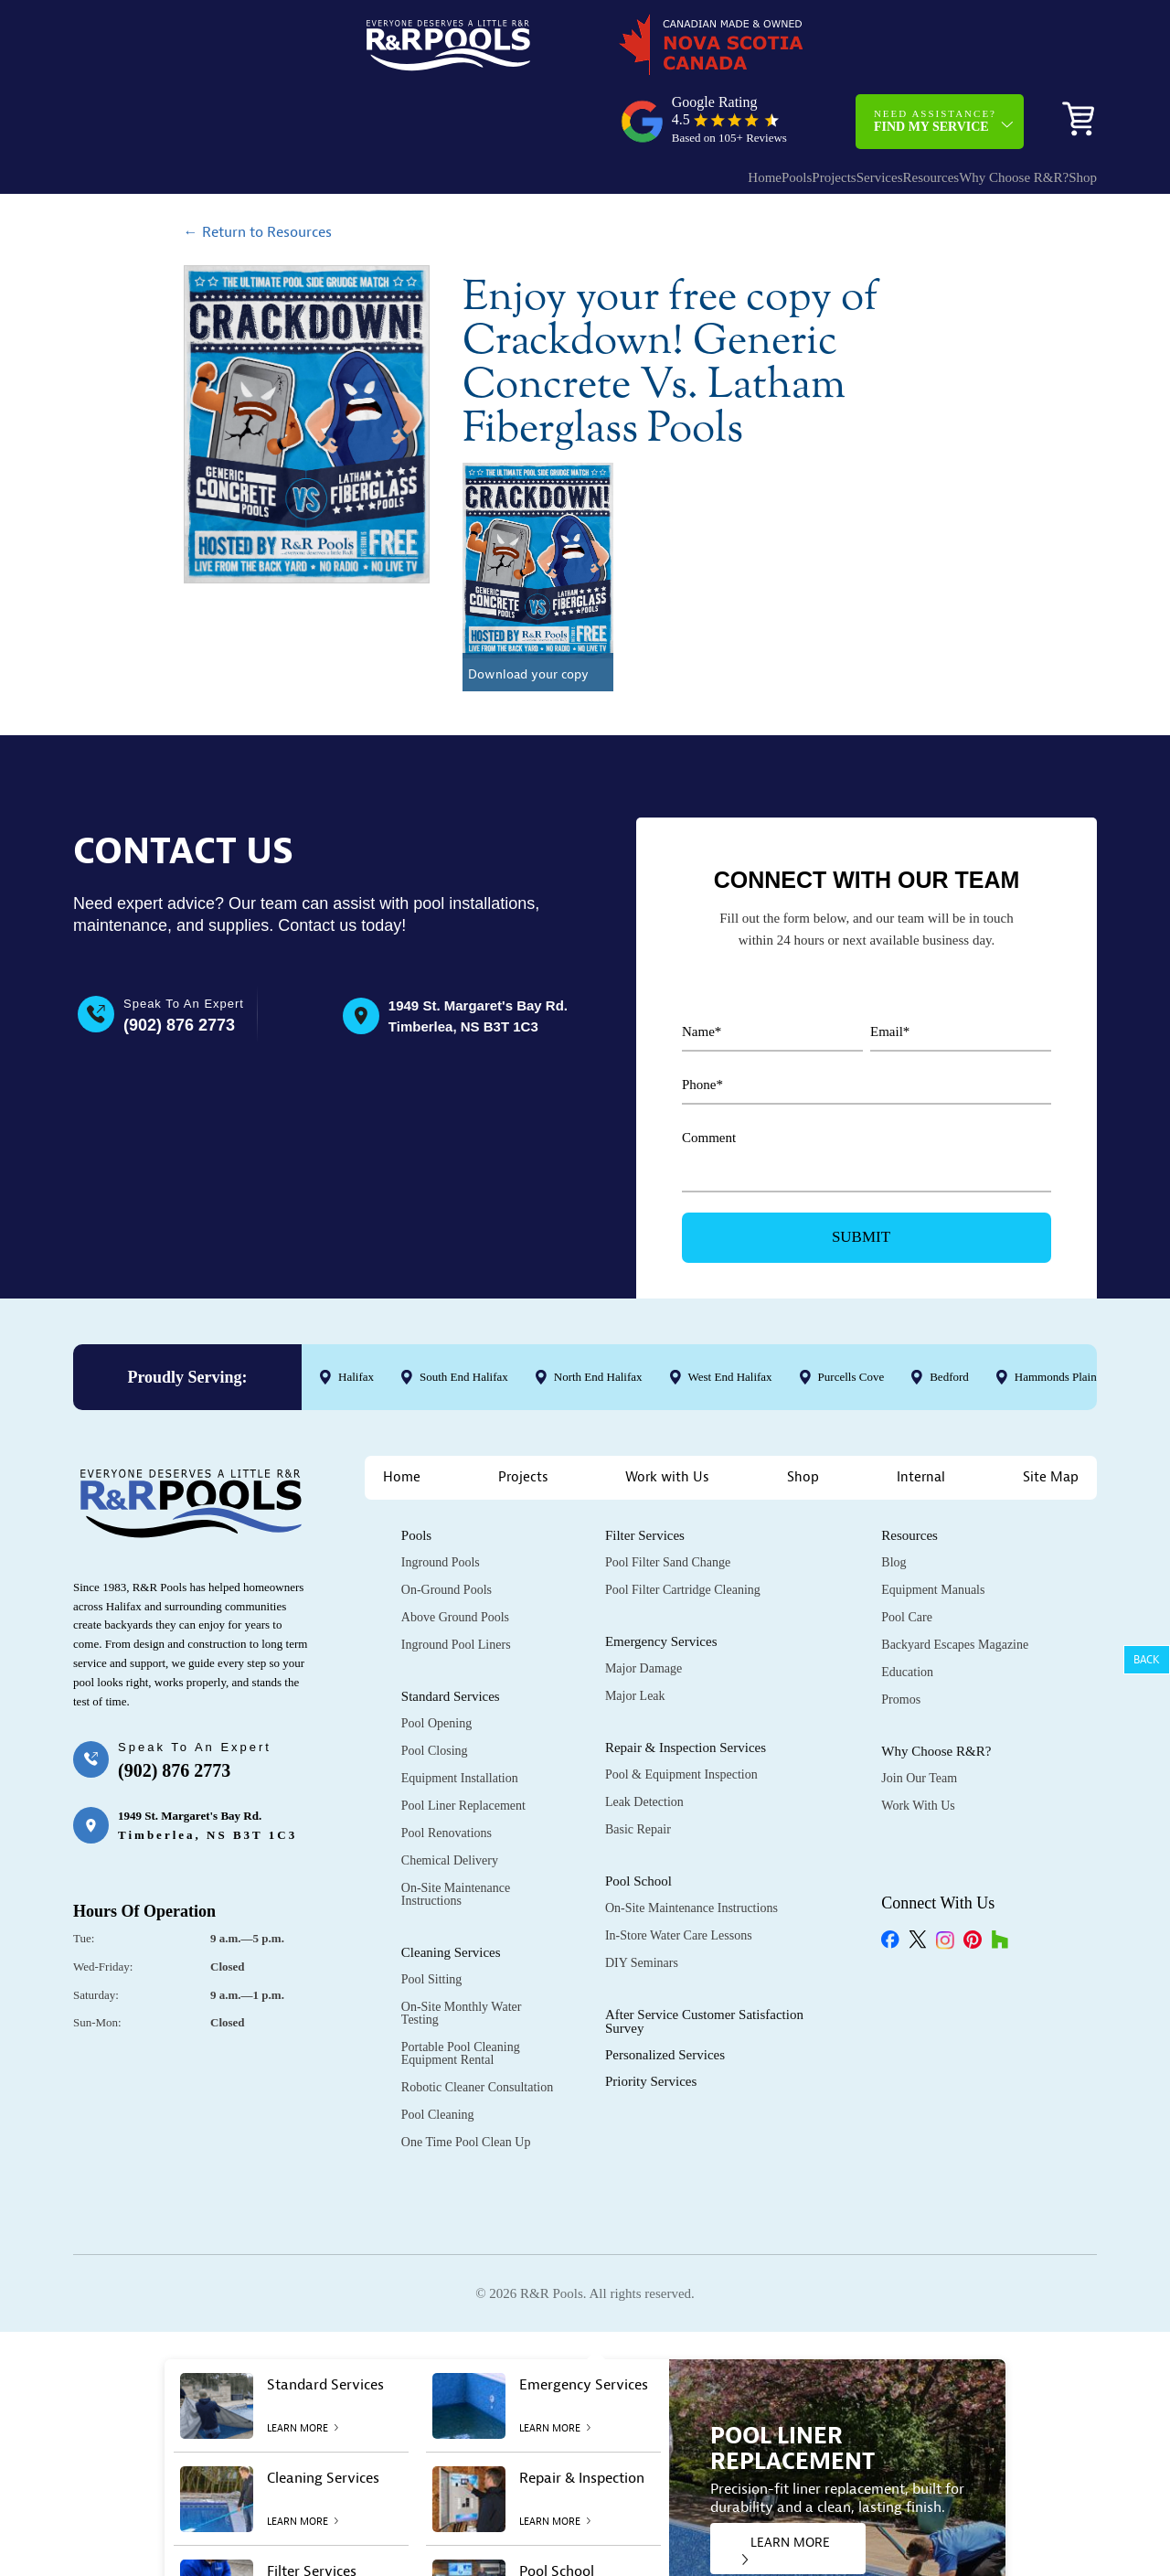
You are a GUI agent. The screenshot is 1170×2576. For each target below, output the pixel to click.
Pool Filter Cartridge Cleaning (682, 1527)
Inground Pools (440, 1499)
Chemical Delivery (449, 1797)
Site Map (1051, 1414)
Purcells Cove (851, 1313)
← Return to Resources (258, 169)
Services (797, 105)
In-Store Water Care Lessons (678, 1872)
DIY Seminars (641, 1900)
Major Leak (635, 1633)
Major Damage (643, 1605)
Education (907, 1609)
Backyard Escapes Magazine (954, 1581)
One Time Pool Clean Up (466, 2079)
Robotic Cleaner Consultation (477, 2024)
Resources (867, 105)
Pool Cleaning (437, 2051)
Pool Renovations (446, 1770)
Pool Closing (434, 1687)
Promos (900, 1636)
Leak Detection (644, 1739)
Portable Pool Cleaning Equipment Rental (460, 1990)
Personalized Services (665, 1991)
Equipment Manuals (932, 1527)
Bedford (949, 1313)
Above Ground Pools (455, 1554)
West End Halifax (730, 1313)
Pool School (638, 1818)
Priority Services (651, 2018)
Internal (921, 1414)
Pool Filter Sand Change (667, 1499)
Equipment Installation (459, 1715)
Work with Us (667, 1414)
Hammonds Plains (1058, 1313)
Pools (678, 105)
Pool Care (906, 1554)
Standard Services (450, 1633)
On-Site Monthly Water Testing (461, 1950)
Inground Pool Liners (456, 1581)
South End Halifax (464, 1313)
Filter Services (645, 1472)
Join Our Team (919, 1715)
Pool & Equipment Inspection (681, 1711)
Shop (1069, 105)
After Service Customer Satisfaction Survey (704, 1958)
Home (627, 105)
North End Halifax (598, 1313)
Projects (733, 105)
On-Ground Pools (446, 1527)
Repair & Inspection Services (685, 1684)
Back (1146, 1659)
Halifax (356, 1313)
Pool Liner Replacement (463, 1742)
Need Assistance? (935, 49)
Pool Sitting (432, 1916)
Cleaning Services (451, 1889)
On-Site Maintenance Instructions (455, 1831)
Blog (893, 1499)
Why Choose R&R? (968, 105)
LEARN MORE (786, 2487)
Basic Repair (638, 1766)
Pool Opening (436, 1660)
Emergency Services (661, 1578)
